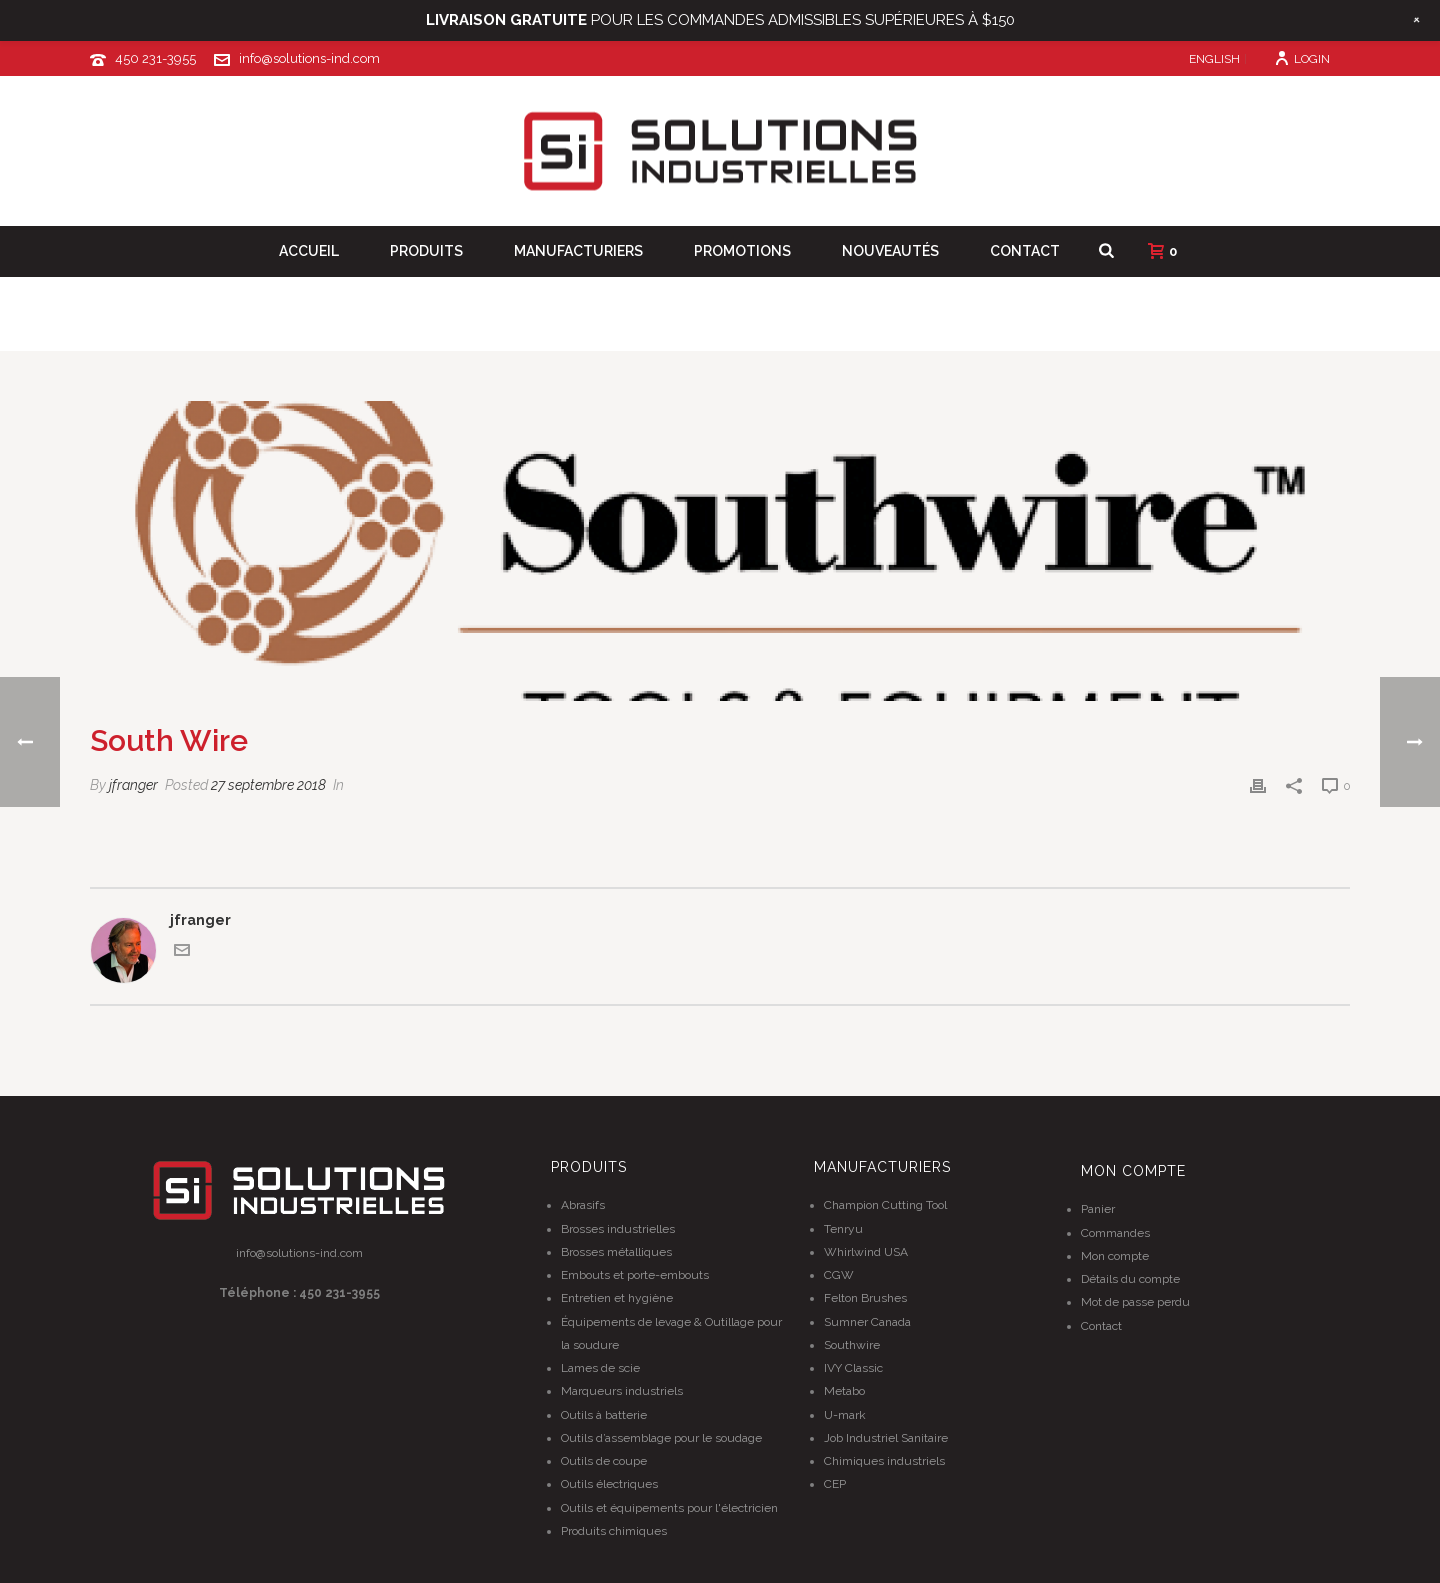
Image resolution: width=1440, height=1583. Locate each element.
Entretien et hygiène (617, 1298)
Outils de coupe (604, 1461)
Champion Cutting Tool (885, 1205)
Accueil (309, 251)
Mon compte (1115, 1256)
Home (1161, 332)
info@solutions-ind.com (309, 58)
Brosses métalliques (616, 1252)
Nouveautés (890, 251)
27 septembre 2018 (268, 785)
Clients (1219, 332)
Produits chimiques (614, 1531)
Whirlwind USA (866, 1252)
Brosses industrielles (618, 1229)
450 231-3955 (155, 58)
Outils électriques (609, 1484)
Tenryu (843, 1229)
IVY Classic (853, 1368)
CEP (835, 1484)
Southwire (852, 1345)
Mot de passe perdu (1135, 1302)
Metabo (844, 1391)
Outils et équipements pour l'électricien (669, 1508)
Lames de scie (600, 1368)
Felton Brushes (865, 1298)
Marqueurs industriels (622, 1391)
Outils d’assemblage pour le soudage (661, 1438)
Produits (426, 251)
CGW (839, 1275)
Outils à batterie (604, 1415)
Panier (1098, 1209)
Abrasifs (583, 1205)
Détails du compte (1130, 1279)
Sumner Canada (867, 1322)
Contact (1025, 251)
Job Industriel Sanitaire (886, 1438)
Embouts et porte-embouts (635, 1275)
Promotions (742, 251)
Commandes (1115, 1233)
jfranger (133, 785)
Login (1302, 59)
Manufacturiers (578, 251)
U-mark (845, 1415)
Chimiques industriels (884, 1461)
